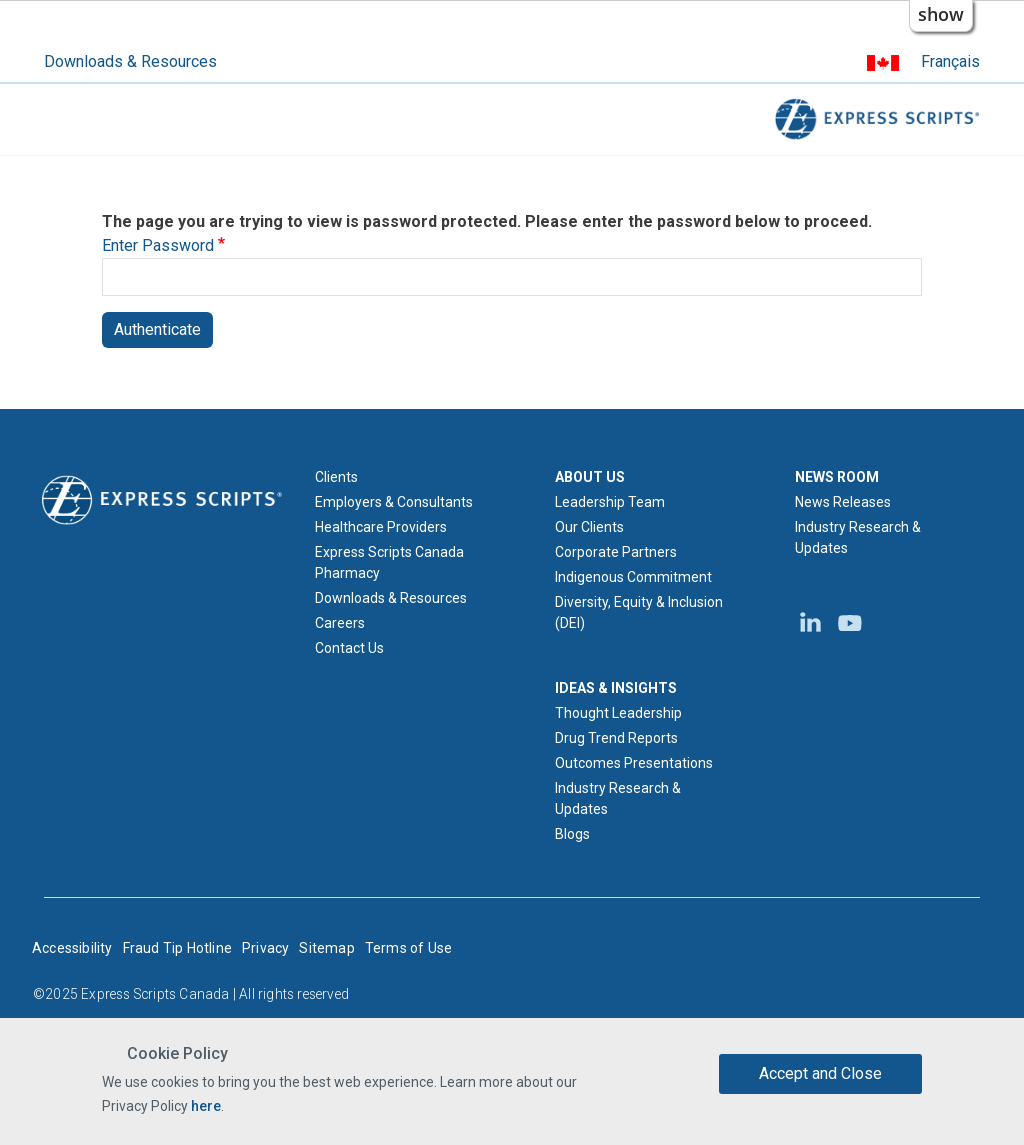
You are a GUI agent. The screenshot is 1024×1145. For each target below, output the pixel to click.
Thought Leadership (618, 713)
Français (950, 61)
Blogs (572, 834)
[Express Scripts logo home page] (162, 499)
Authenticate (157, 329)
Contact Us (349, 648)
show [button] (941, 14)
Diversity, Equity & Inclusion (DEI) (639, 612)
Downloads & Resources (130, 61)
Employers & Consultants (394, 502)
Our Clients (589, 527)
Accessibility (72, 948)
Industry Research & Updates (618, 798)
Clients (336, 477)
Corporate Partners (616, 552)
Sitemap (326, 948)
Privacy (265, 948)
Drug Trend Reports (616, 738)
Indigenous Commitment (633, 577)
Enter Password (158, 245)
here (206, 1106)
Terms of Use (408, 948)
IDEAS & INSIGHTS (616, 688)
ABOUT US (590, 477)
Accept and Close (820, 1073)
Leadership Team (610, 502)
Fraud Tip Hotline (177, 948)
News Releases (843, 502)
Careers (340, 623)
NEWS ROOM (837, 477)
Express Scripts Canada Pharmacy (389, 562)
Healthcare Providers (381, 527)
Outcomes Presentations (634, 763)
